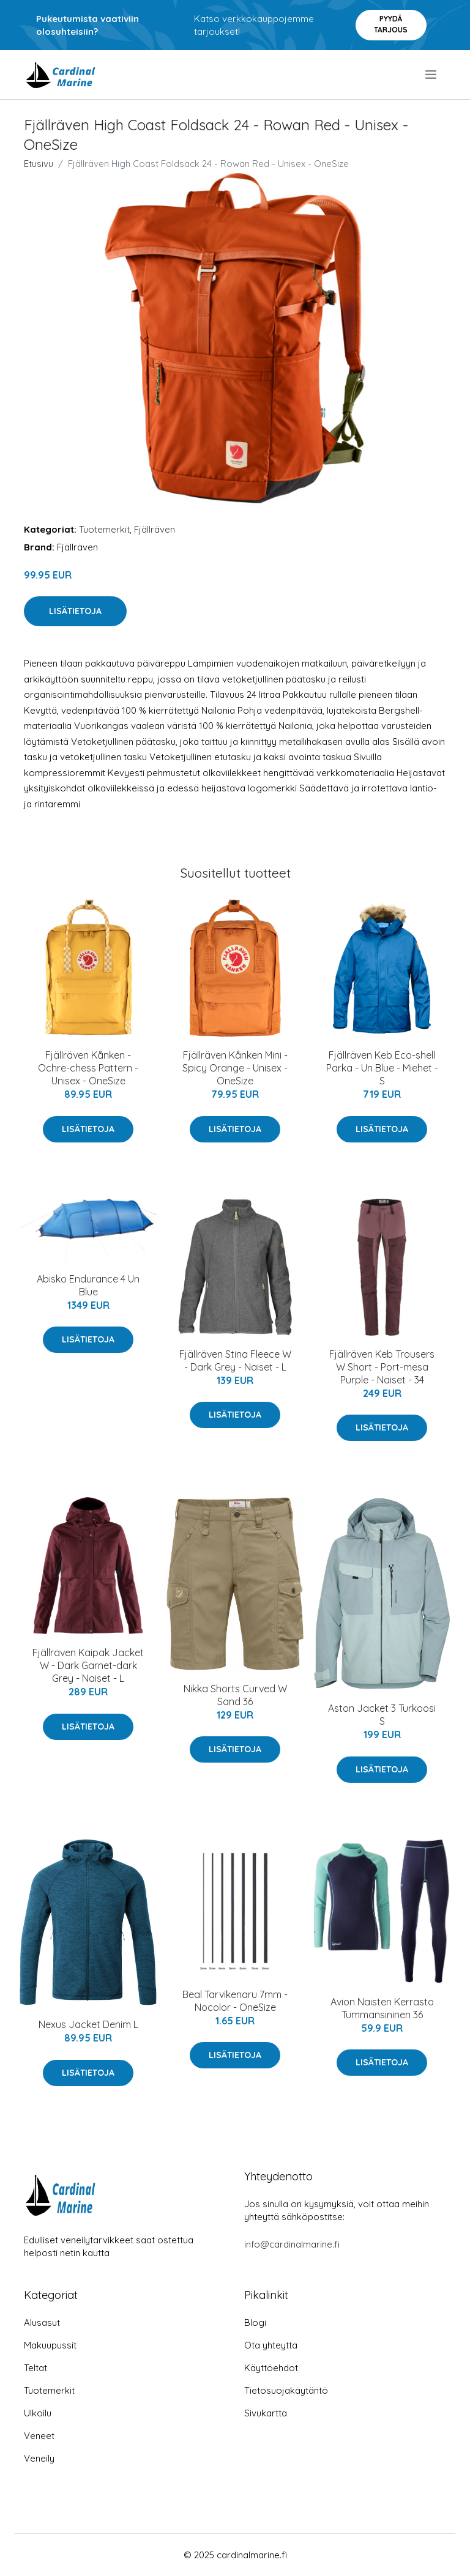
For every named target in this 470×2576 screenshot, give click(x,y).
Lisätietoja (75, 610)
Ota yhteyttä (270, 2345)
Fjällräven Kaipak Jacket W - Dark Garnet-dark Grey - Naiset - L (88, 1665)
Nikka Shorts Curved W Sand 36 (235, 1695)
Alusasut (42, 2322)
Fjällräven (154, 529)
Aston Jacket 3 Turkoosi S (382, 1714)
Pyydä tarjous (391, 24)
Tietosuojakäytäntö (286, 2390)
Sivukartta (265, 2413)
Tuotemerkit (104, 529)
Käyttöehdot (271, 2368)
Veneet (39, 2435)
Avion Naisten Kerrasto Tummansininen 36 (382, 2008)
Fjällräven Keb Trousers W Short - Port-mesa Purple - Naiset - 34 (382, 1367)
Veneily (39, 2458)
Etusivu (38, 163)
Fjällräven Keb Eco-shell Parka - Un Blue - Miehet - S (382, 1068)
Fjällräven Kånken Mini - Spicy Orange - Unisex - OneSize (235, 1068)
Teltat (35, 2368)
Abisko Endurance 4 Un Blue (88, 1285)
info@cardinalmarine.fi (292, 2244)
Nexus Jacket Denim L (88, 2024)
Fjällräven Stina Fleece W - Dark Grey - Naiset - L (235, 1360)
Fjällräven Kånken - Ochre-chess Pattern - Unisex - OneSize (88, 1068)
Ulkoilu (37, 2413)
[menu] (431, 74)
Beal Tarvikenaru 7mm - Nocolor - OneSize (235, 2000)
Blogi (255, 2322)
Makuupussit (50, 2345)
